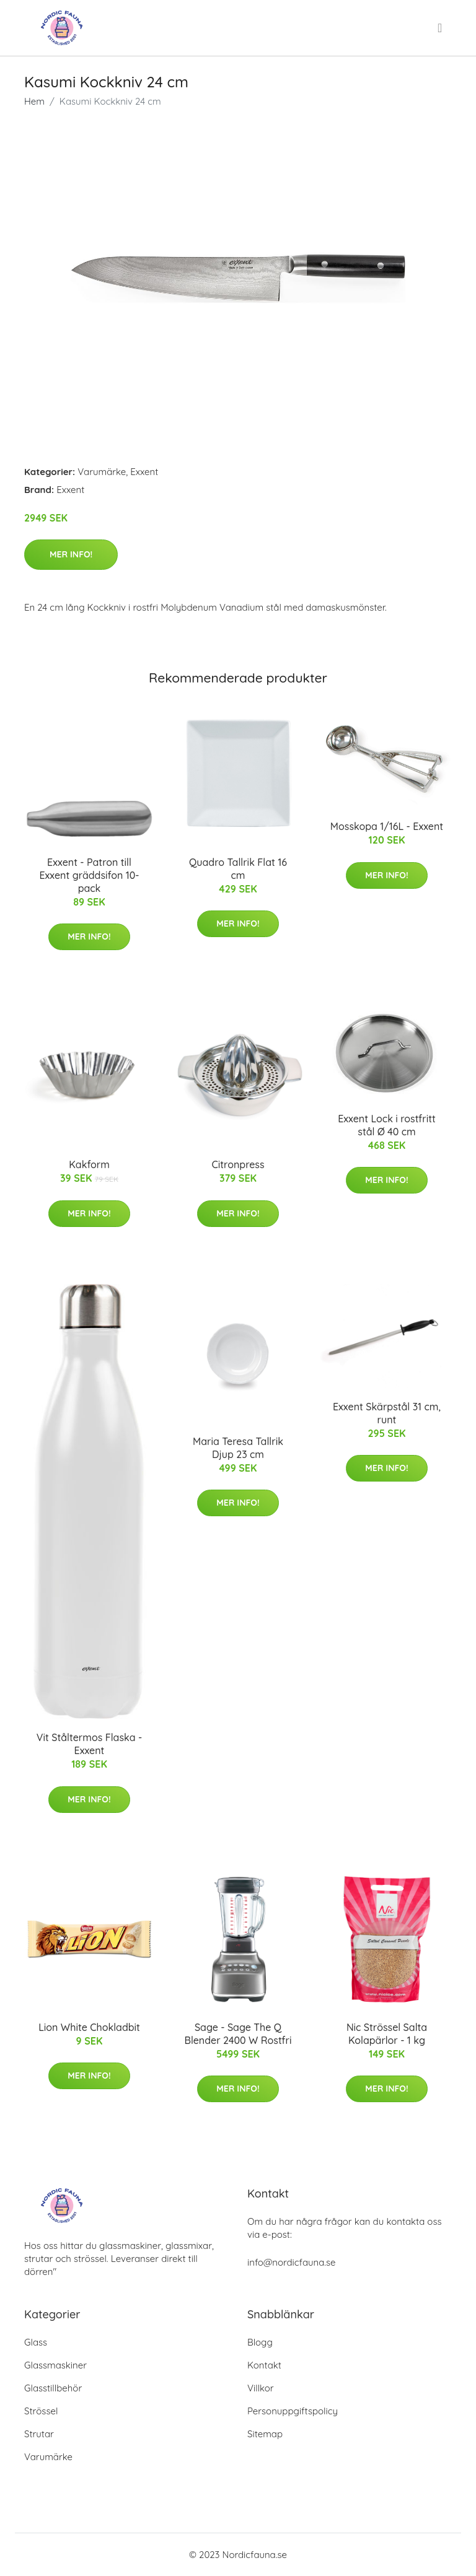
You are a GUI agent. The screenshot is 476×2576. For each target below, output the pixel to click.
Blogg (260, 2342)
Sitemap (265, 2434)
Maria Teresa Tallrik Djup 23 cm (238, 1447)
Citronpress (237, 1164)
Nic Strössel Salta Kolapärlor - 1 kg (386, 2033)
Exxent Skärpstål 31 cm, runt (387, 1413)
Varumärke (101, 472)
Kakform (89, 1164)
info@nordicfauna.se (291, 2262)
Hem (34, 101)
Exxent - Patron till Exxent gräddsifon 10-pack (89, 875)
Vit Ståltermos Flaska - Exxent (89, 1744)
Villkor (260, 2388)
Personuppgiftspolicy (292, 2411)
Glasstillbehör (53, 2388)
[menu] (441, 28)
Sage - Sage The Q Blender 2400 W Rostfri (238, 2033)
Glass (35, 2342)
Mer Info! (71, 554)
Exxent (144, 472)
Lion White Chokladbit (89, 2027)
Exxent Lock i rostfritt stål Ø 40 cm (387, 1125)
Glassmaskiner (55, 2365)
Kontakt (264, 2365)
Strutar (39, 2434)
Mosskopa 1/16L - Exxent (386, 826)
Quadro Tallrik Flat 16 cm (238, 868)
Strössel (41, 2411)
